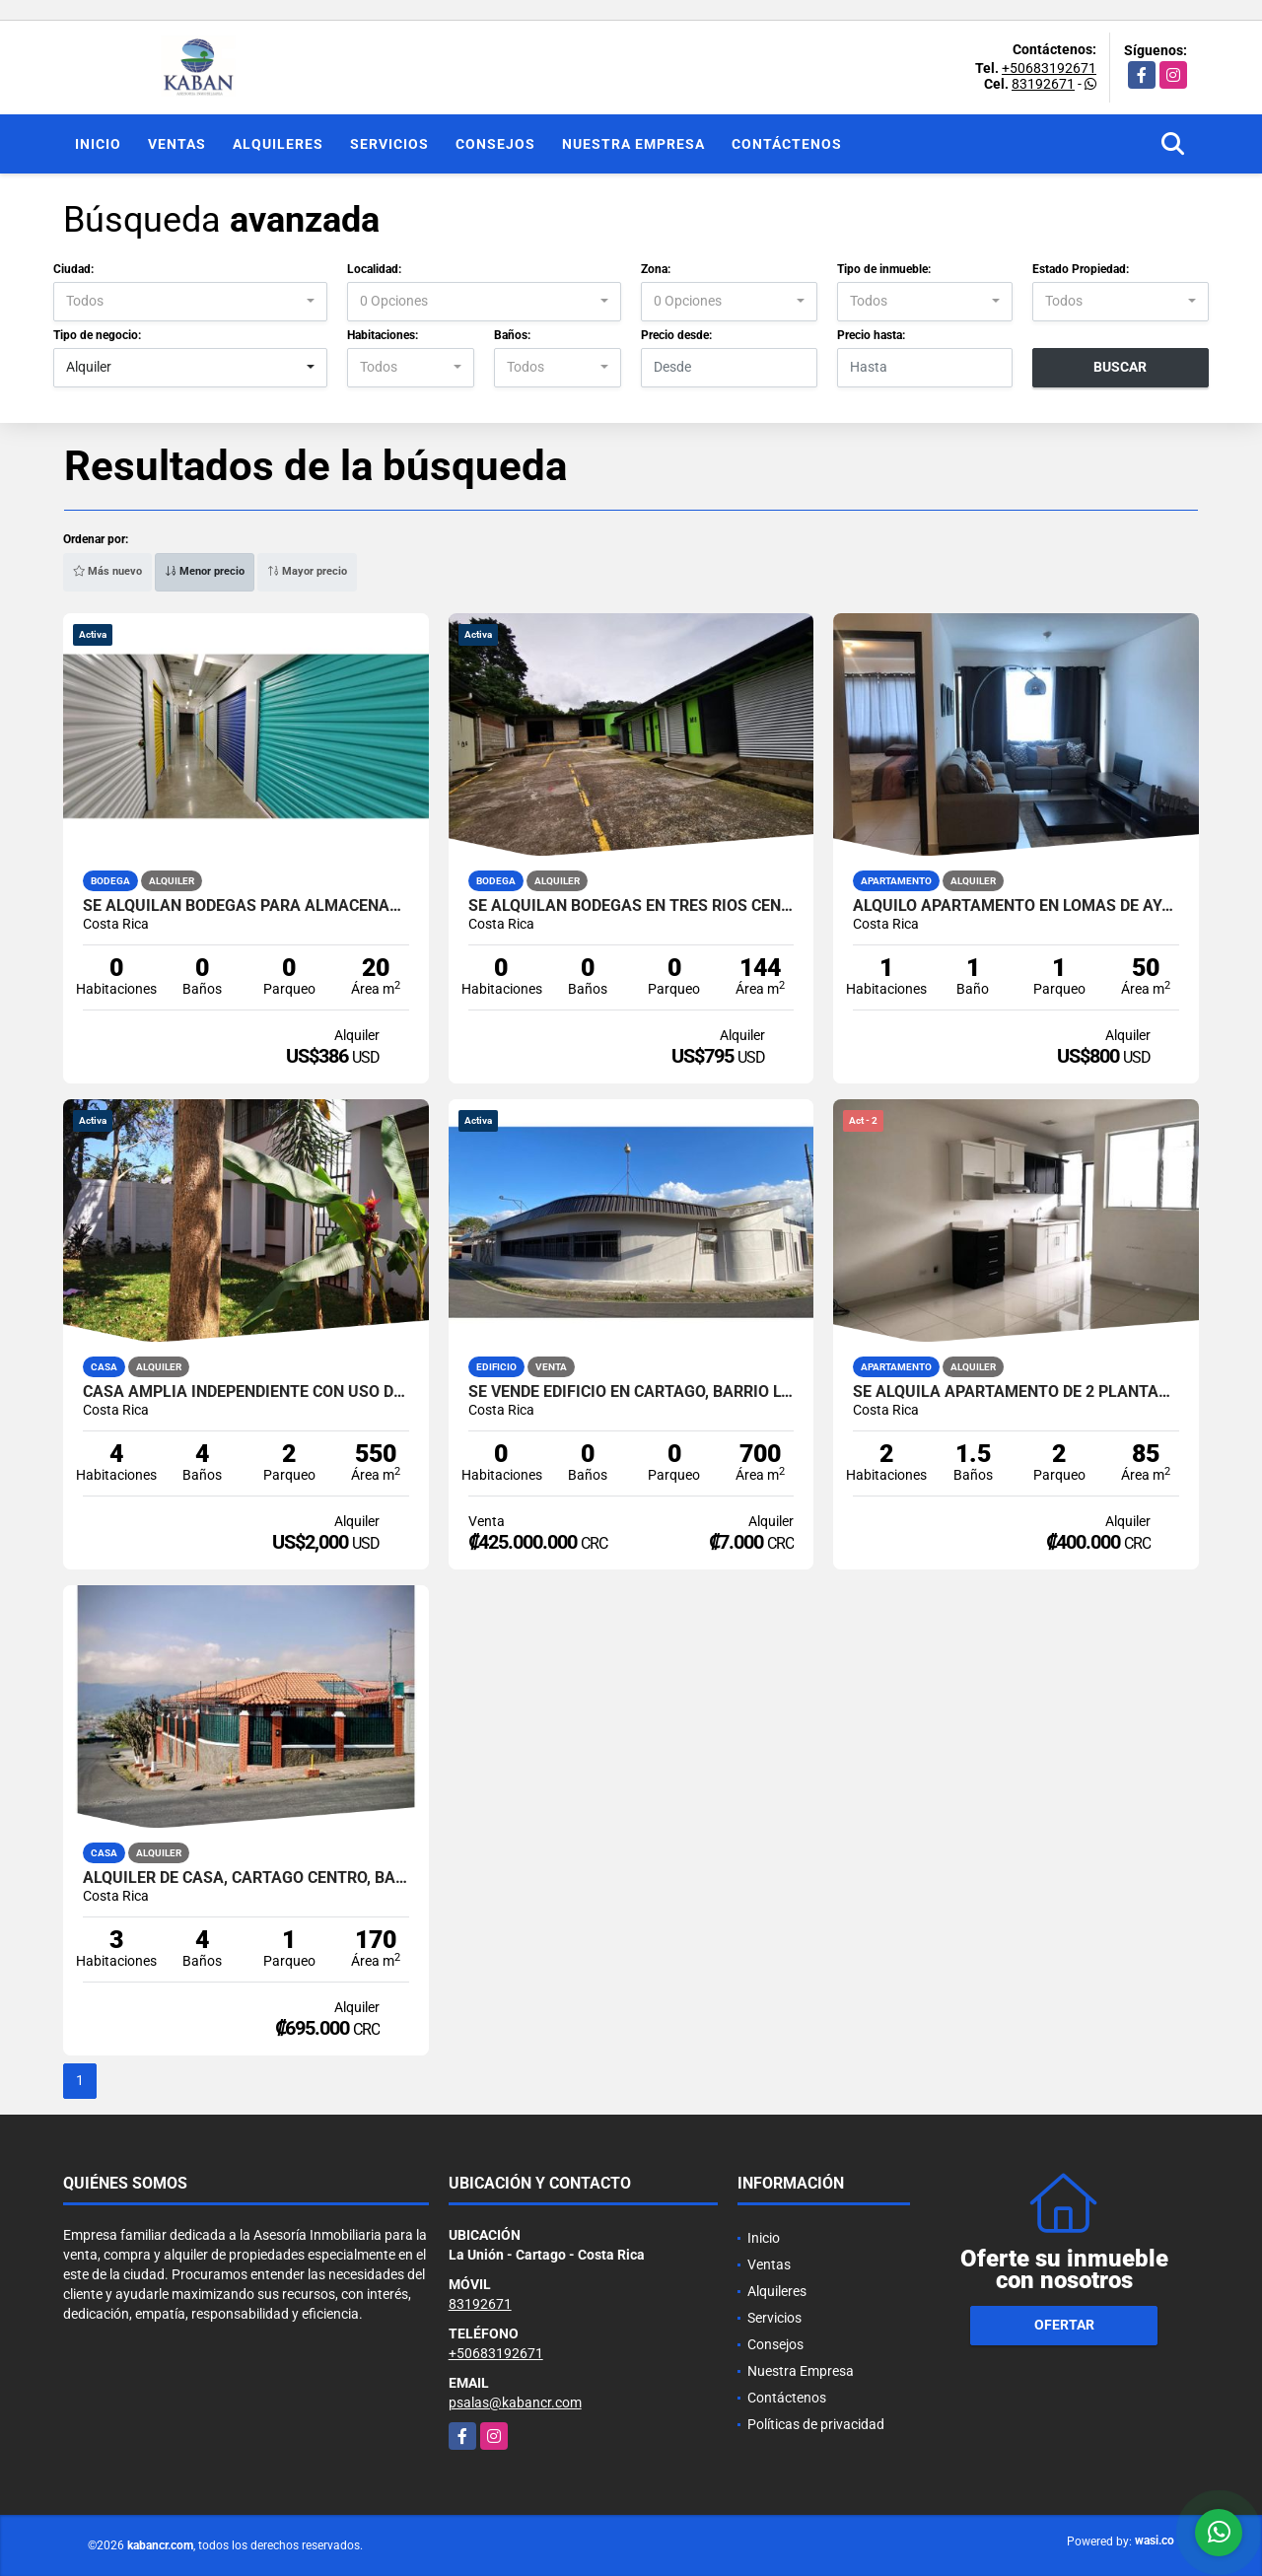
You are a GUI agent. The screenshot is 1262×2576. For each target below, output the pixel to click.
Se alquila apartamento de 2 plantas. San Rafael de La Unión (1016, 1392)
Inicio (98, 144)
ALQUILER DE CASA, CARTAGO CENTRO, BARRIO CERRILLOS (246, 1878)
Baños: (512, 335)
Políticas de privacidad (815, 2424)
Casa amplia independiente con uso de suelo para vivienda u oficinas (246, 1392)
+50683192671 (1049, 68)
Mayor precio (307, 571)
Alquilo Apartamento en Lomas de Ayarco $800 (1016, 906)
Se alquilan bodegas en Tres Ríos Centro (631, 906)
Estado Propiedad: (1080, 269)
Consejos (495, 144)
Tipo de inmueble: (884, 269)
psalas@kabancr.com (515, 2402)
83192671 (1043, 84)
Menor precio (205, 571)
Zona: (655, 269)
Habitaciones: (382, 335)
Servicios (389, 144)
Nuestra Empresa (633, 144)
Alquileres (278, 144)
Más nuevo (107, 571)
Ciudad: (73, 269)
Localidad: (374, 269)
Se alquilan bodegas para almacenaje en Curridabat (246, 906)
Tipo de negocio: (97, 335)
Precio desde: (676, 335)
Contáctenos (787, 144)
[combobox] (190, 301)
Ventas (177, 144)
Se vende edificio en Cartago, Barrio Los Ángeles (631, 1392)
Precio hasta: (871, 335)
